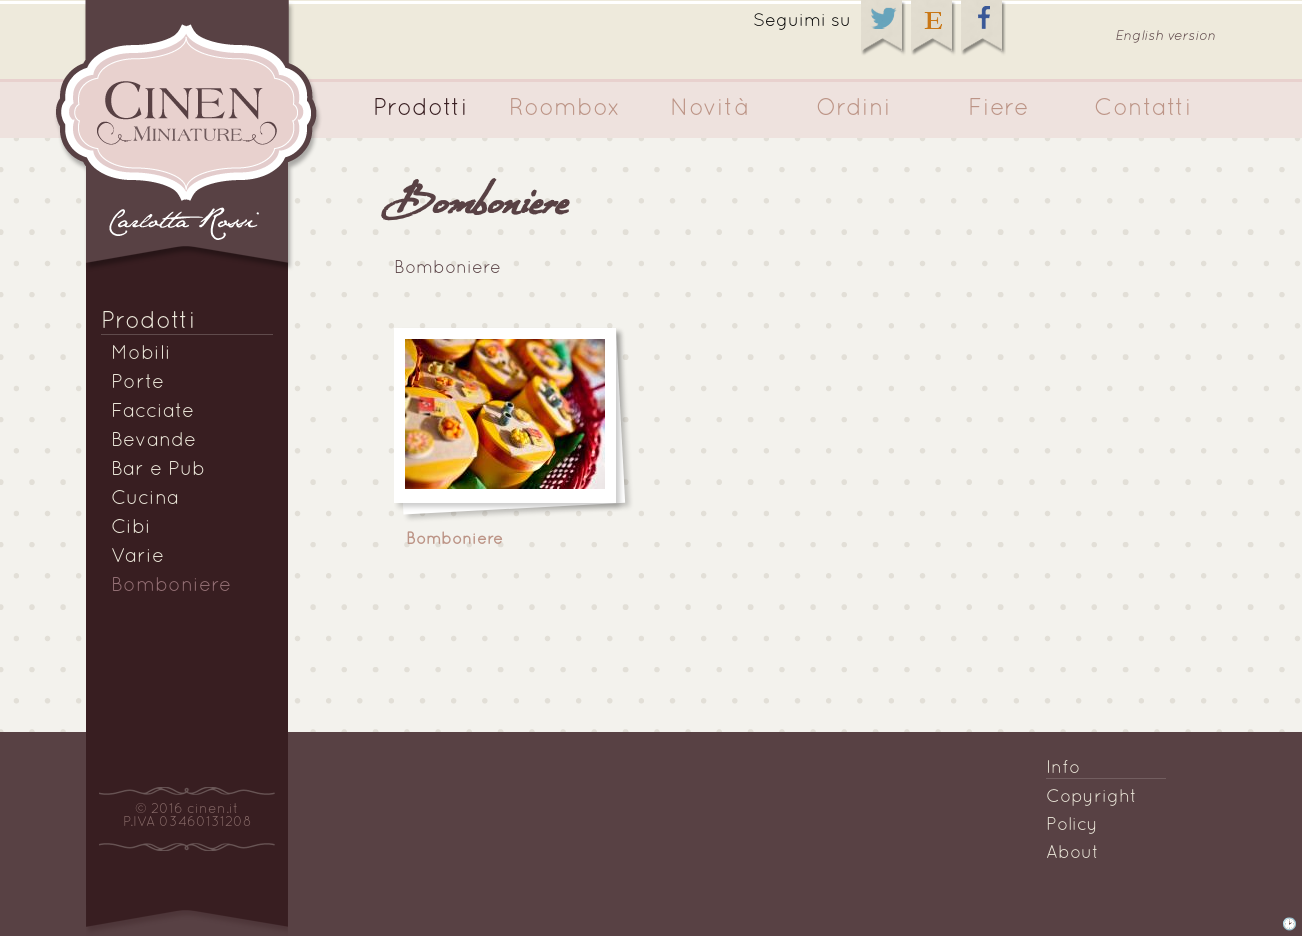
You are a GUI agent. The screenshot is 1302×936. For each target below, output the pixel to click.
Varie (137, 557)
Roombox (565, 109)
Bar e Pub (158, 470)
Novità (709, 109)
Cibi (131, 528)
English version (1165, 36)
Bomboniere (171, 586)
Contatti (1143, 109)
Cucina (145, 499)
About (1072, 853)
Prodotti (420, 109)
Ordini (853, 109)
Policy (1072, 825)
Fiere (998, 109)
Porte (137, 383)
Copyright (1091, 797)
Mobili (141, 354)
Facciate (152, 412)
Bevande (153, 441)
